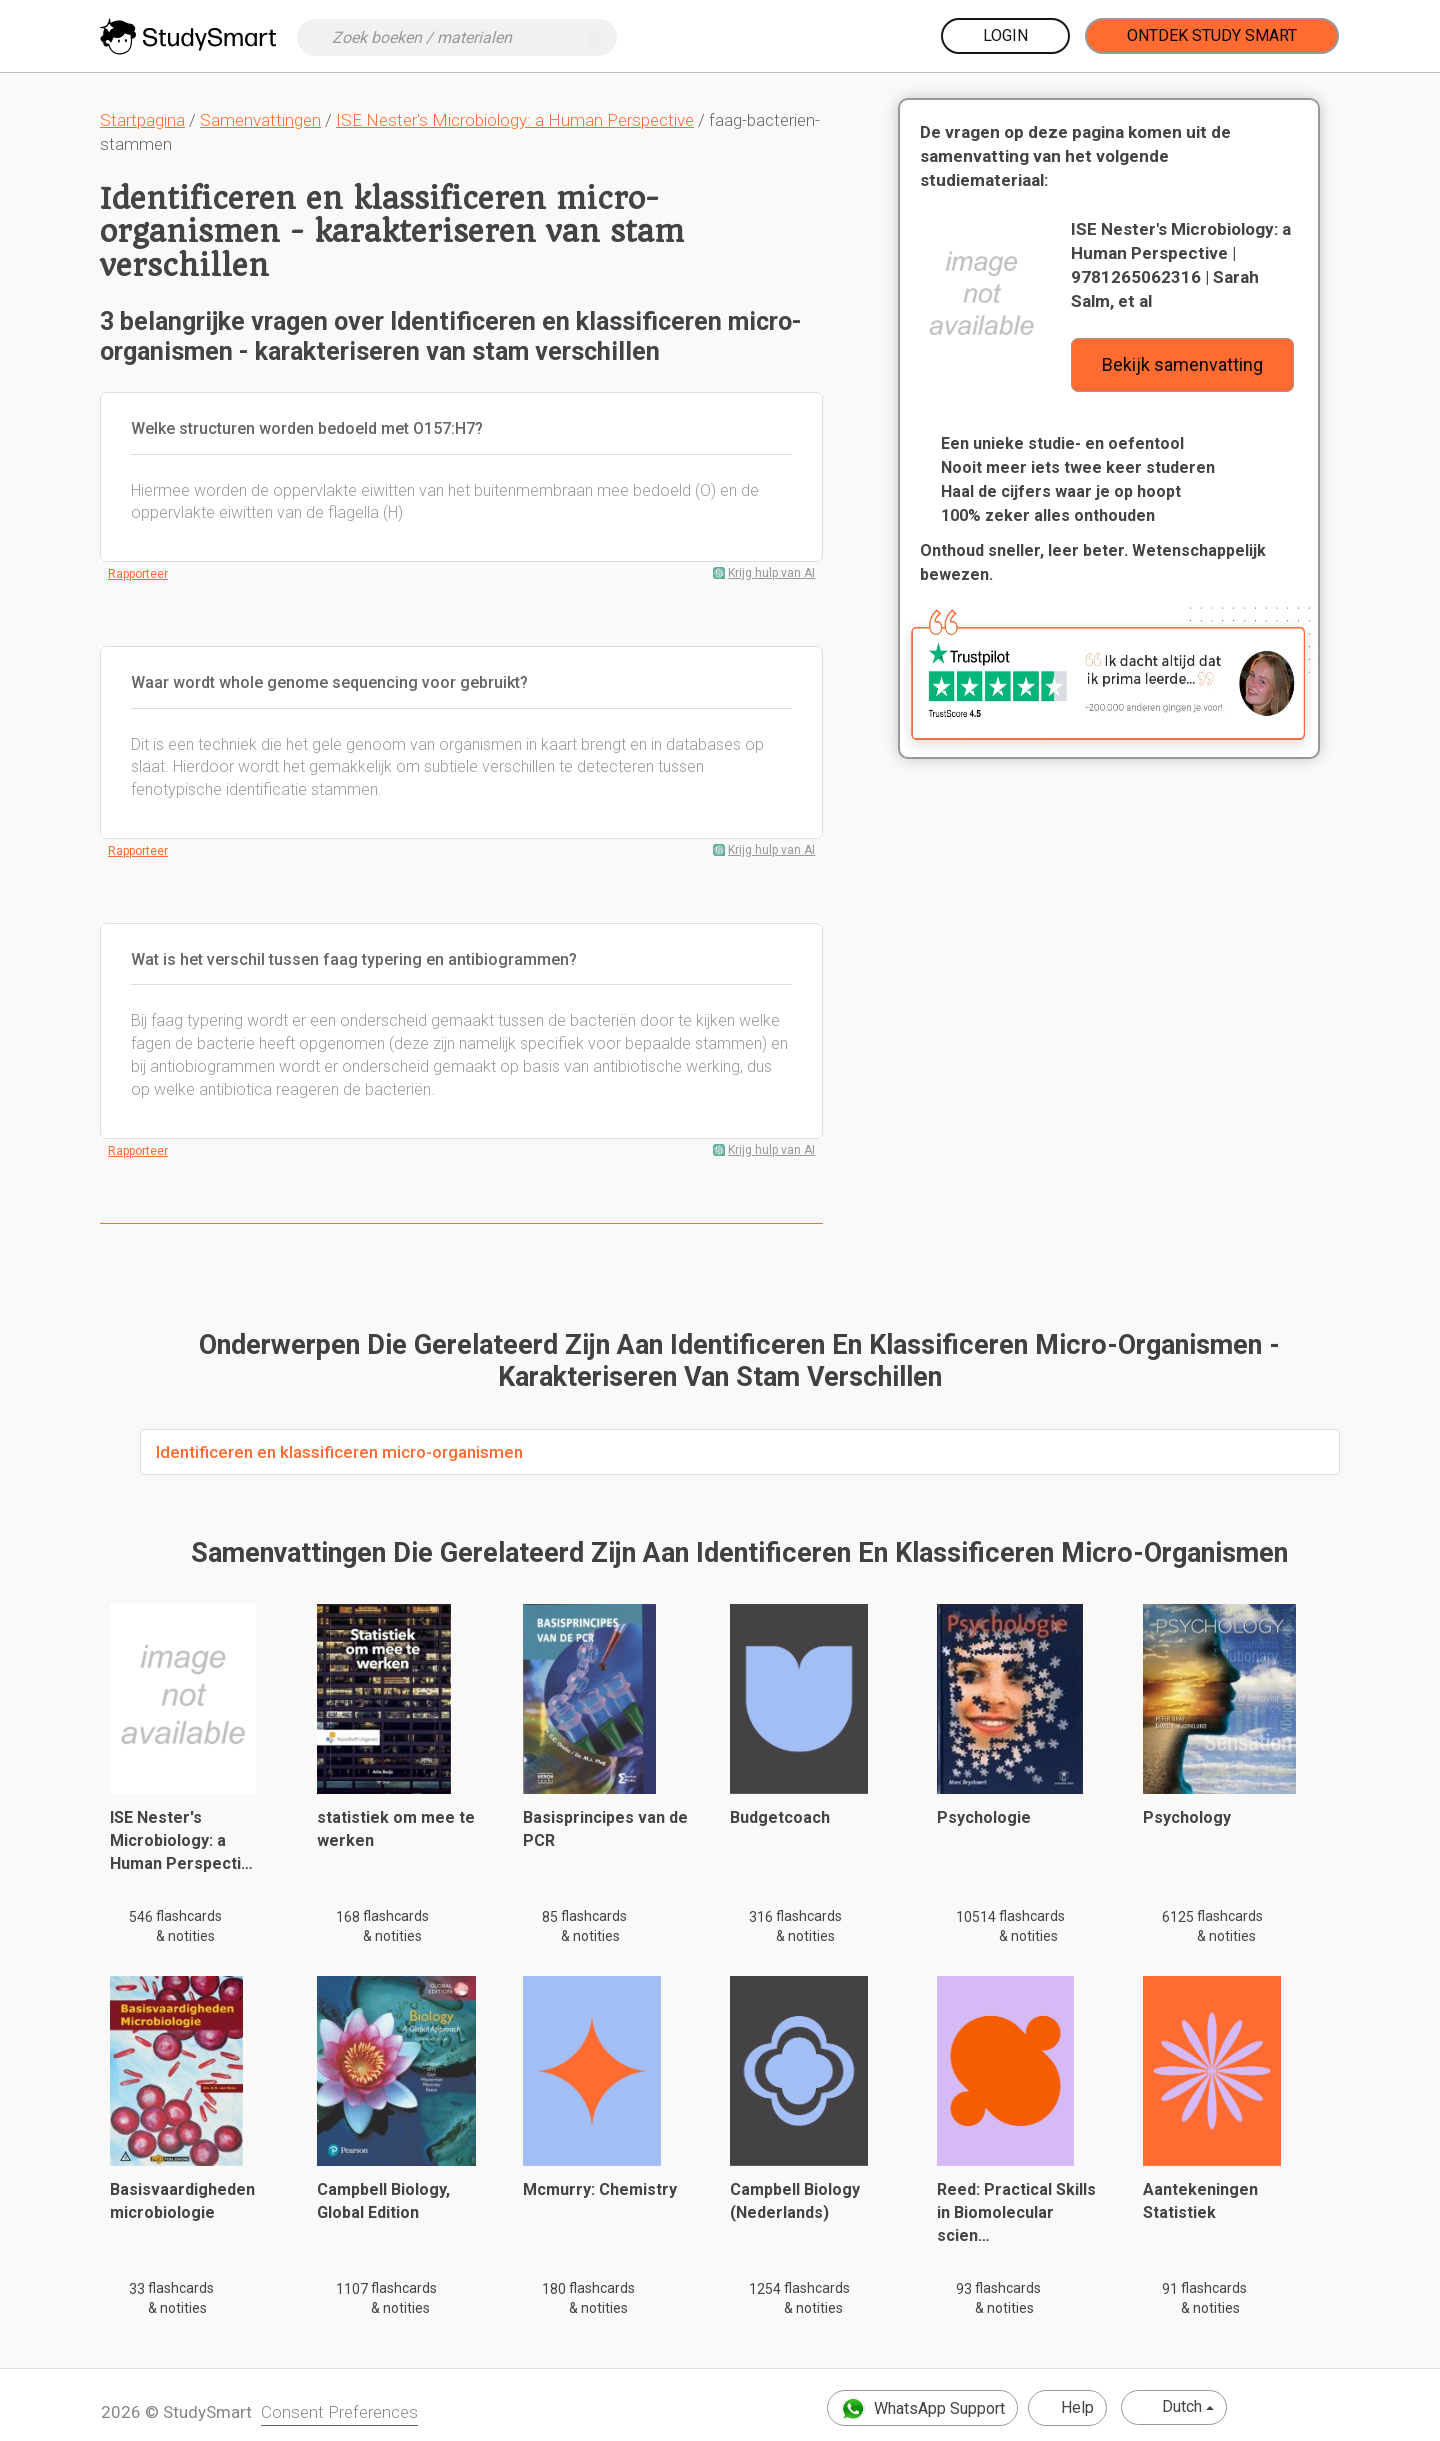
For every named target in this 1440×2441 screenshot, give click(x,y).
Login (1005, 35)
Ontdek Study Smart (1212, 35)
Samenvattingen (260, 120)
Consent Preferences (339, 2412)
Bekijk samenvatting (1182, 364)
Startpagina (142, 120)
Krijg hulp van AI (771, 573)
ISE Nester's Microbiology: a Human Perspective (515, 120)
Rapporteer (138, 574)
